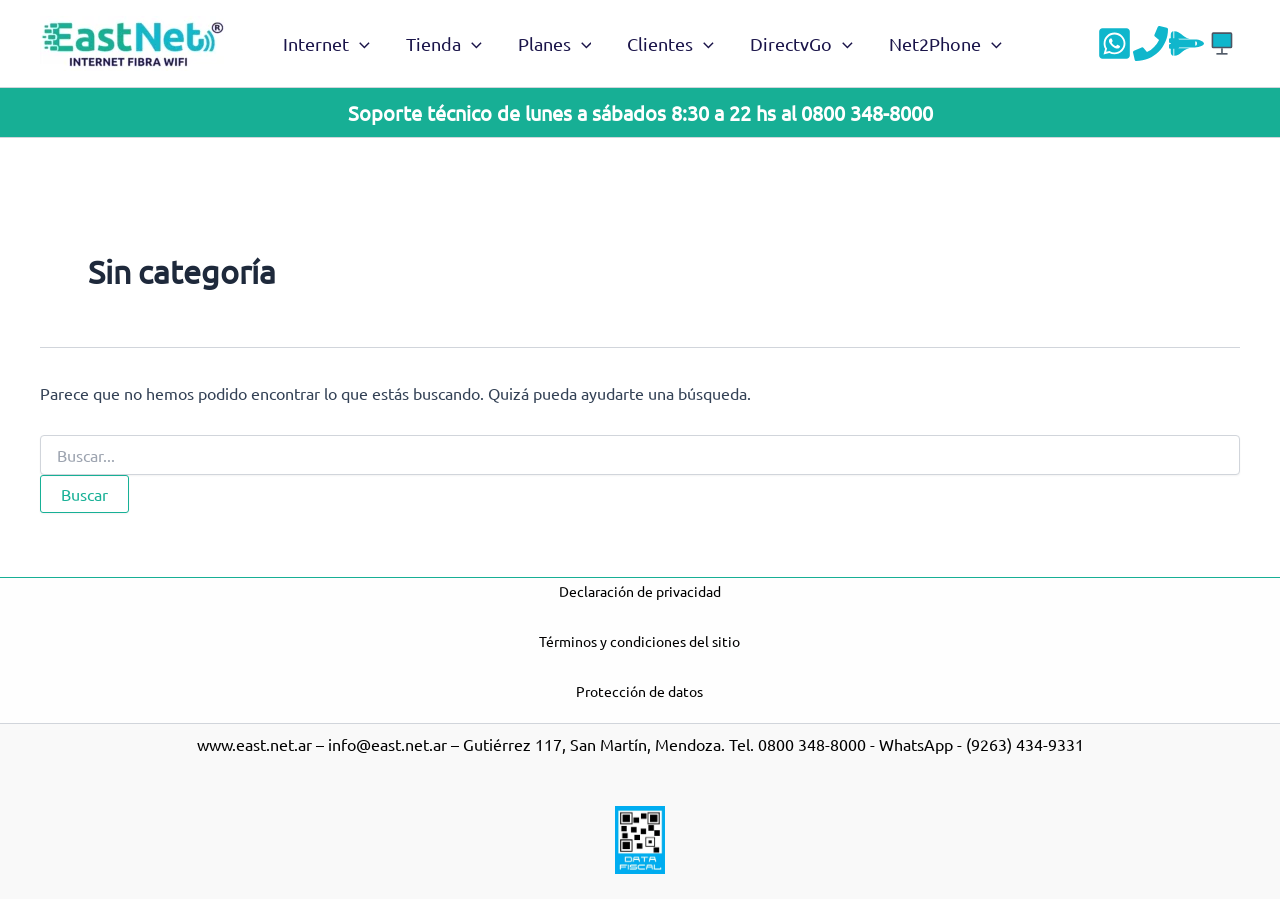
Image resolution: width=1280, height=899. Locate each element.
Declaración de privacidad (640, 591)
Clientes (670, 44)
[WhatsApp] (1114, 43)
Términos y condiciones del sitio (639, 641)
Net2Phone (945, 44)
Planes (555, 44)
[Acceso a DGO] (1222, 43)
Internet (326, 44)
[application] (359, 44)
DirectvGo (801, 44)
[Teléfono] (1150, 43)
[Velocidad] (1186, 43)
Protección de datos (639, 691)
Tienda (444, 44)
